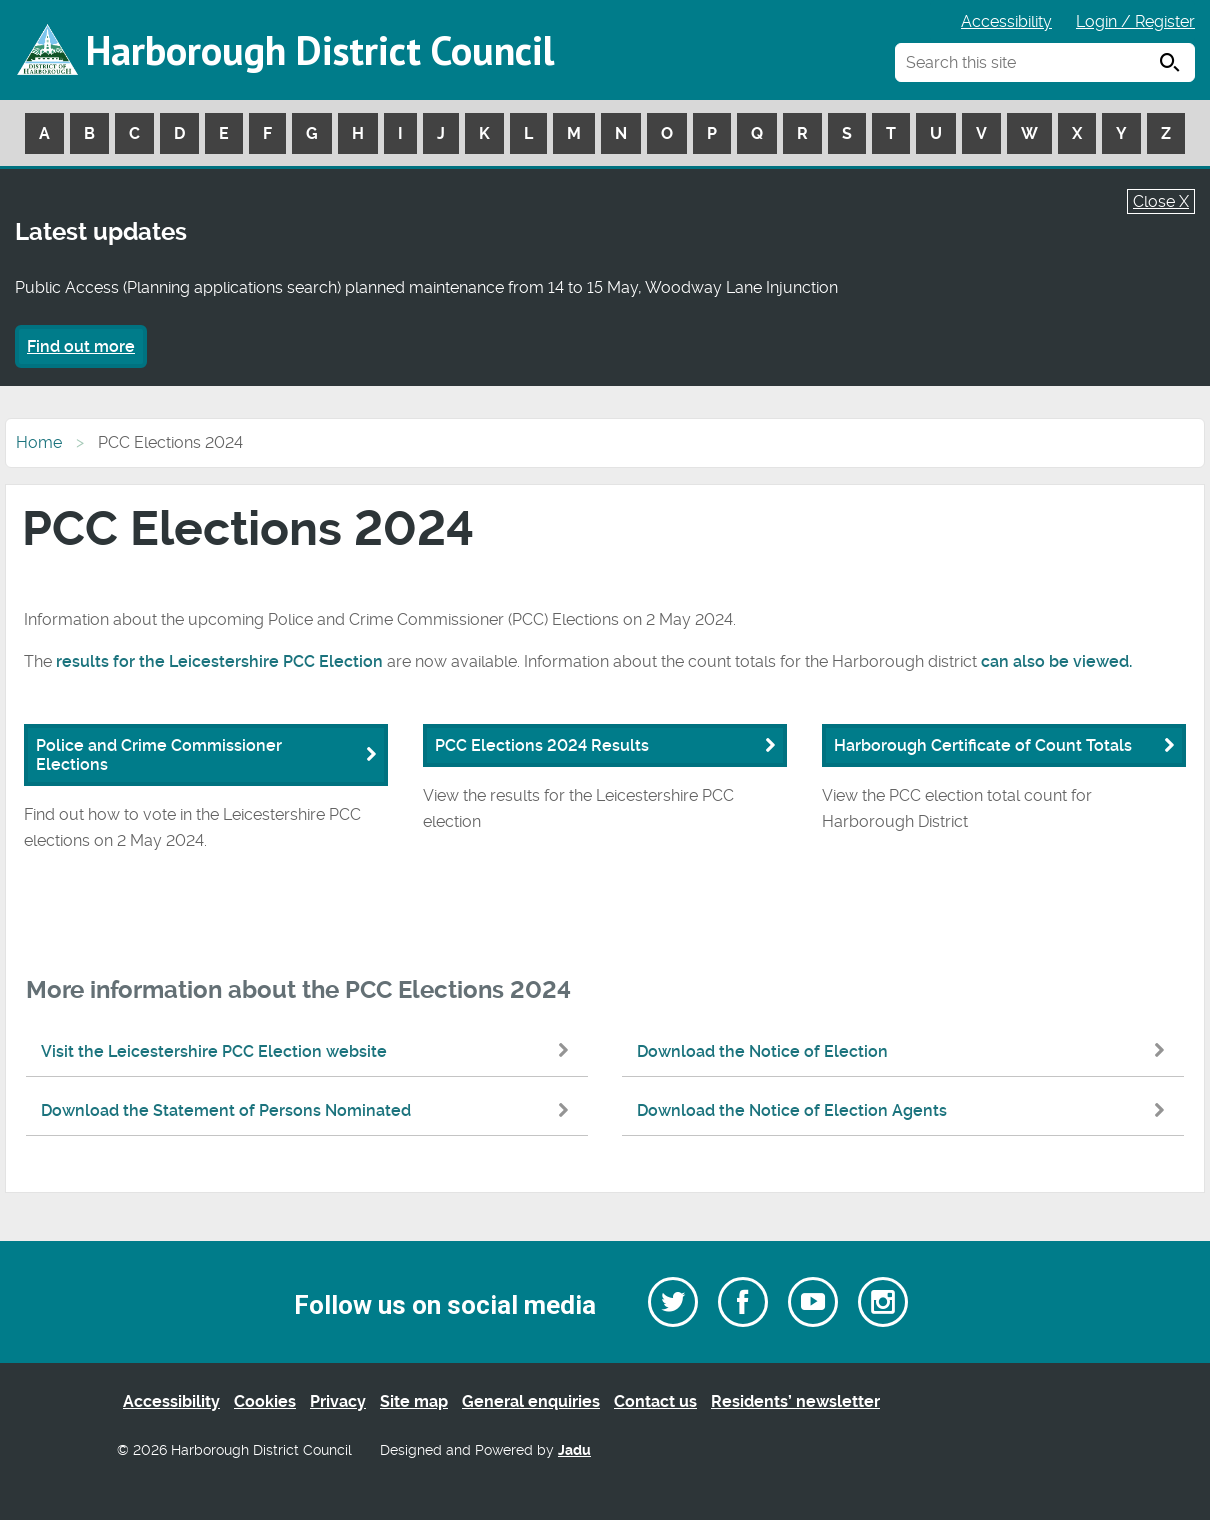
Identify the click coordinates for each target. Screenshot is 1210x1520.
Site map (414, 1401)
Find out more (81, 346)
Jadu (574, 1450)
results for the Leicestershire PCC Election (219, 661)
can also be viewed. (1056, 661)
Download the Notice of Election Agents (905, 1110)
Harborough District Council (320, 50)
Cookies (265, 1401)
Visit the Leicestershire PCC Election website (309, 1051)
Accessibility (1006, 21)
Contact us (655, 1401)
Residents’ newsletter (795, 1401)
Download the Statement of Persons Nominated (309, 1110)
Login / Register (1135, 21)
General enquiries (531, 1401)
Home (39, 442)
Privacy (338, 1401)
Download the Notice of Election (905, 1051)
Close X (1161, 201)
